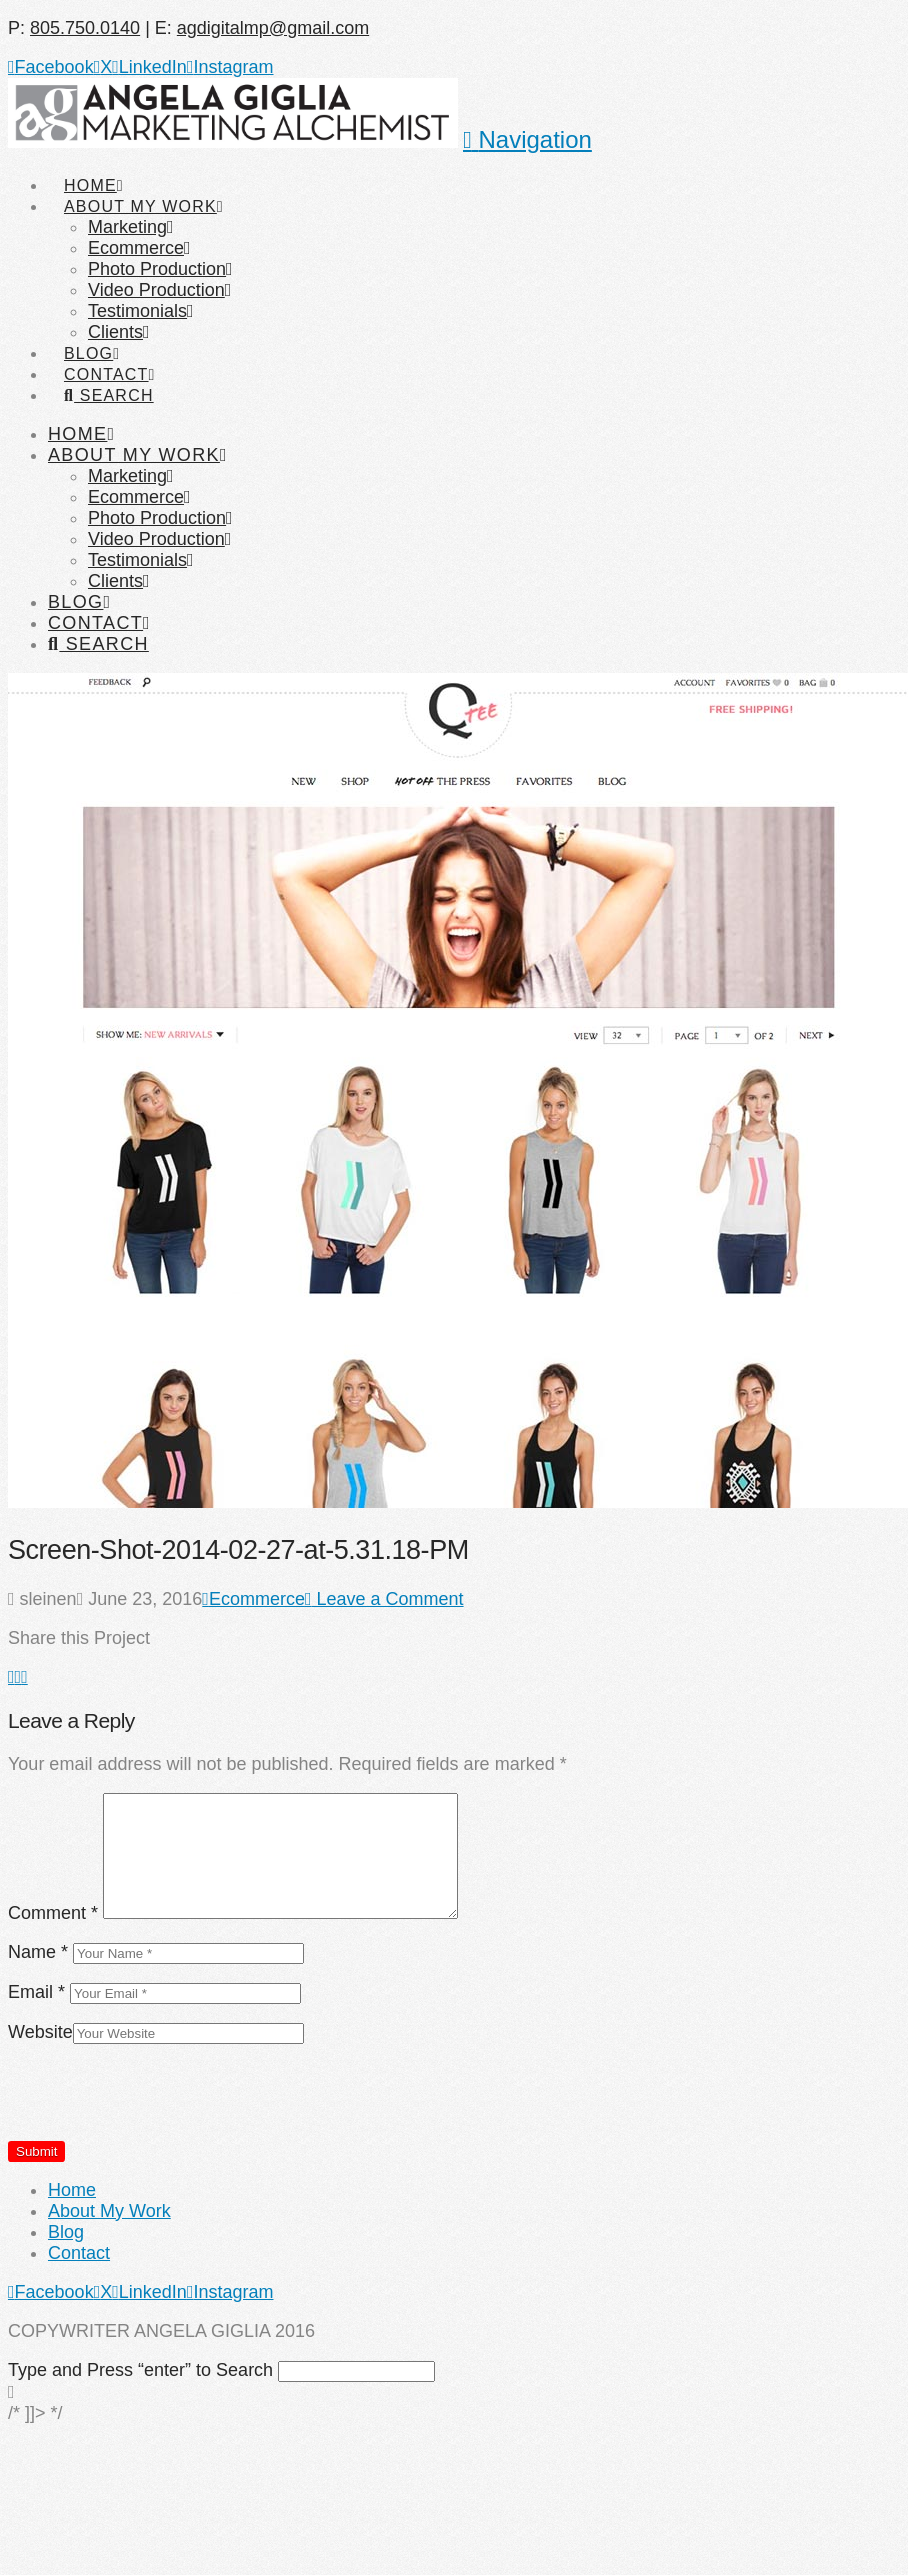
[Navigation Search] (108, 377)
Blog (66, 2232)
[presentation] (160, 2101)
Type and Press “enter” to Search (140, 2370)
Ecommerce (253, 1599)
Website (40, 2032)
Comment (53, 1913)
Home (72, 2190)
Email (36, 1992)
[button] (527, 139)
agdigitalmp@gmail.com (273, 28)
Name (38, 1952)
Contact (79, 2253)
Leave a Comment (384, 1599)
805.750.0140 (85, 28)
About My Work (109, 2211)
